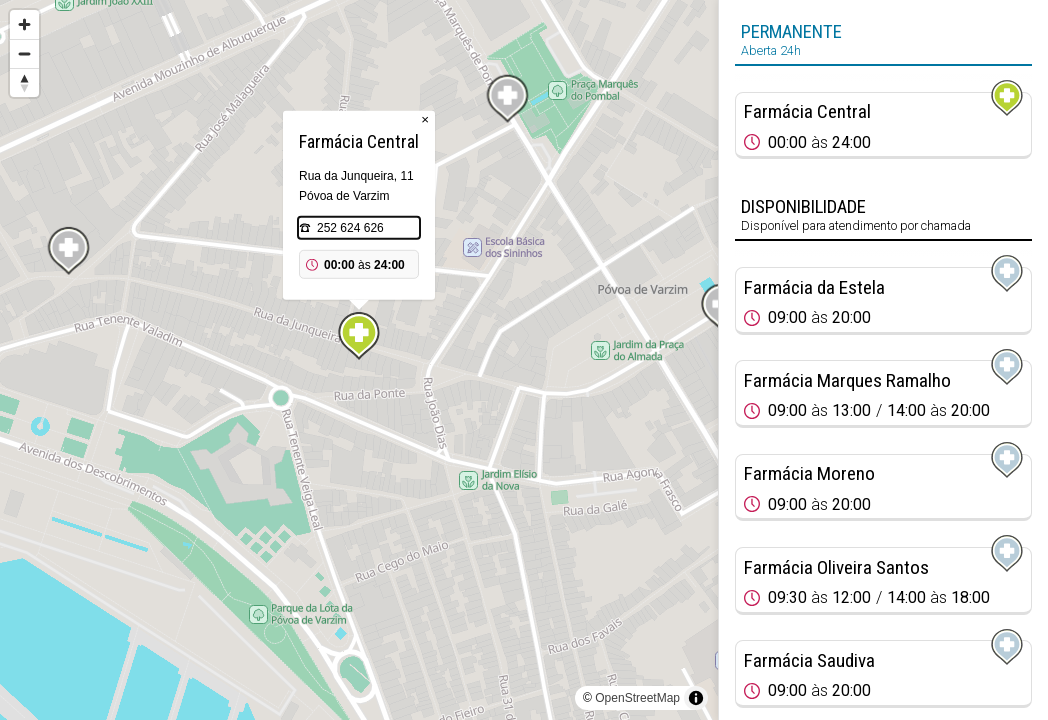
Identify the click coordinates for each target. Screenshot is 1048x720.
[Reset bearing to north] (24, 82)
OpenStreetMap (637, 698)
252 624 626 (350, 228)
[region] (359, 360)
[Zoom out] (24, 53)
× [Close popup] (425, 119)
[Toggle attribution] (696, 698)
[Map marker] (359, 336)
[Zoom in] (24, 24)
